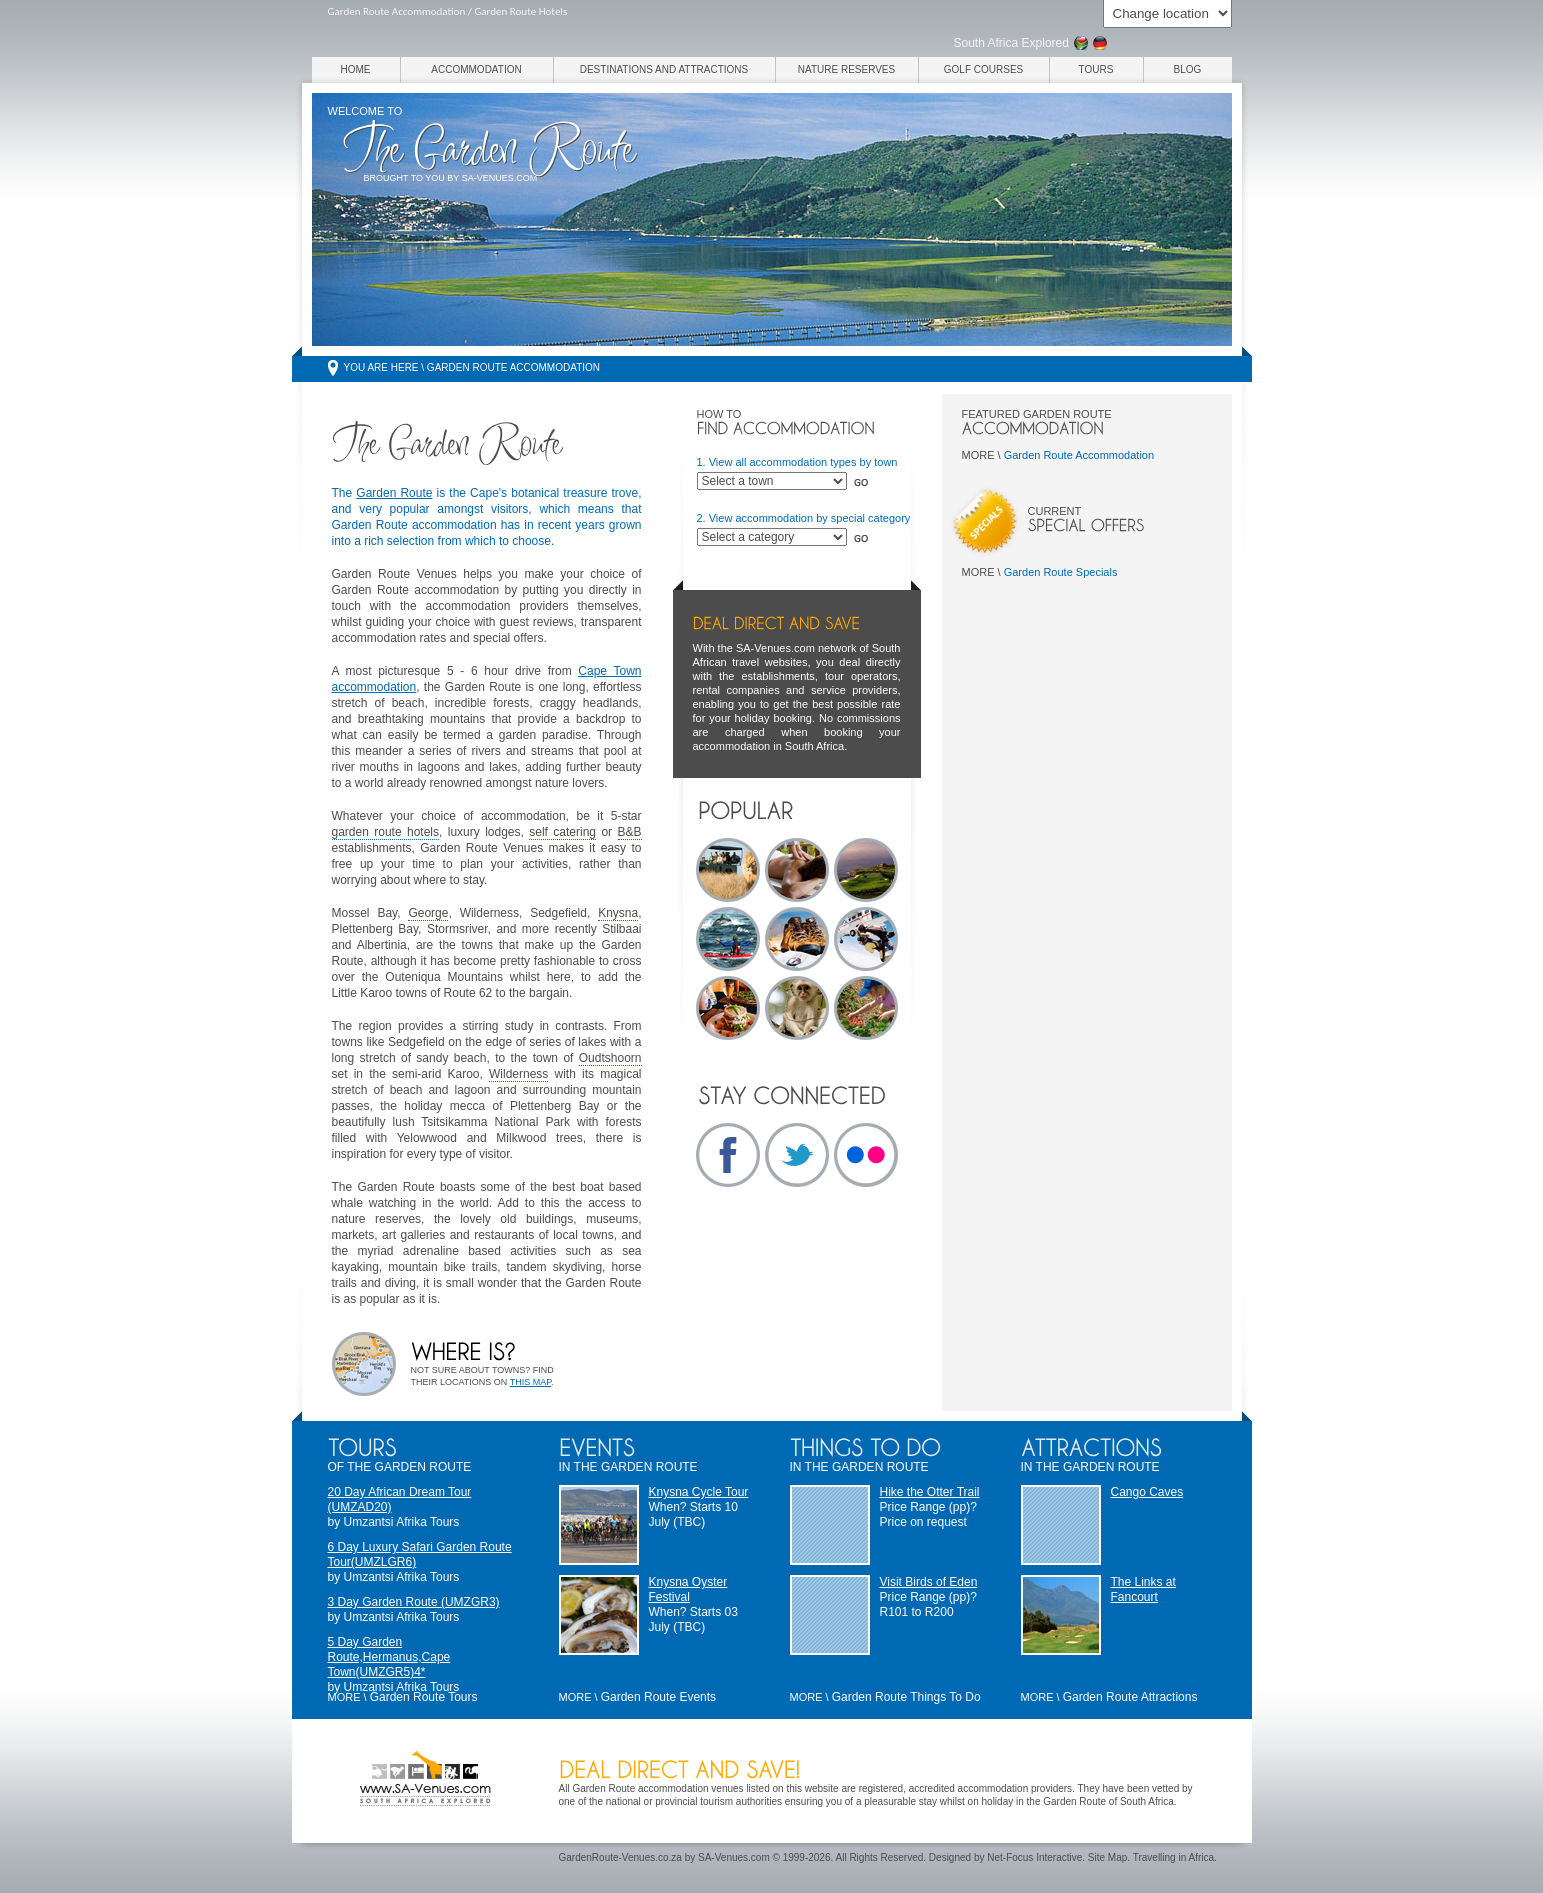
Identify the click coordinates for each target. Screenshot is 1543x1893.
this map (530, 1382)
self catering (562, 832)
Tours (1096, 69)
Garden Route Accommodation (1079, 455)
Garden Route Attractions (1130, 1697)
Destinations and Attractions (664, 69)
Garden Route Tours (424, 1697)
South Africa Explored (1011, 43)
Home (356, 69)
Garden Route (394, 493)
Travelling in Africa (1173, 1857)
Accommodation (476, 69)
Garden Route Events (658, 1697)
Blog (1188, 69)
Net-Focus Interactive (1034, 1857)
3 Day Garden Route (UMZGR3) (414, 1602)
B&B (630, 832)
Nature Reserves (846, 69)
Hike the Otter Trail (930, 1492)
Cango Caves (1147, 1492)
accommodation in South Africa (769, 746)
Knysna (618, 913)
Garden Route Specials (1061, 572)
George (428, 913)
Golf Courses (983, 69)
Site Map (1107, 1857)
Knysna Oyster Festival (688, 1589)
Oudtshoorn (610, 1058)
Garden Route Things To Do (906, 1697)
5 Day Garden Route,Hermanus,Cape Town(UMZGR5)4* (389, 1657)
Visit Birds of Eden (929, 1582)
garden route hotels (386, 832)
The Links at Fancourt (1143, 1589)
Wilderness (518, 1074)
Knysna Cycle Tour (699, 1492)
